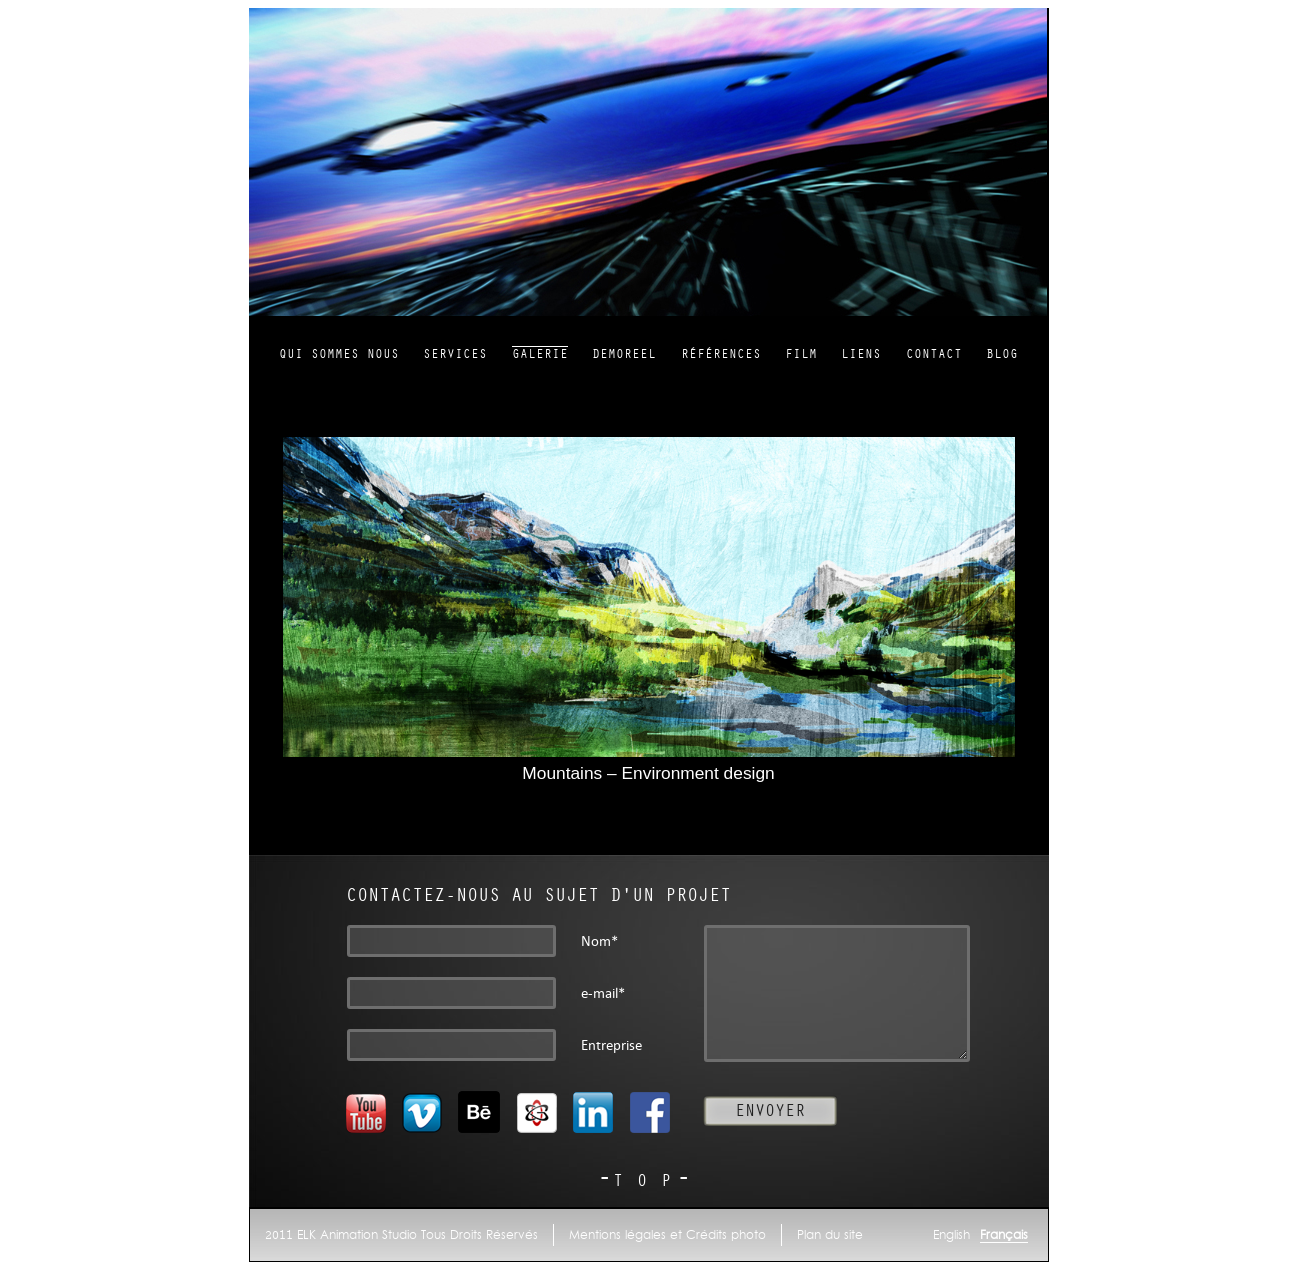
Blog (1002, 354)
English (951, 1234)
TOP (649, 1181)
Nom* (599, 941)
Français (1004, 1234)
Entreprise (611, 1045)
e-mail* (603, 993)
